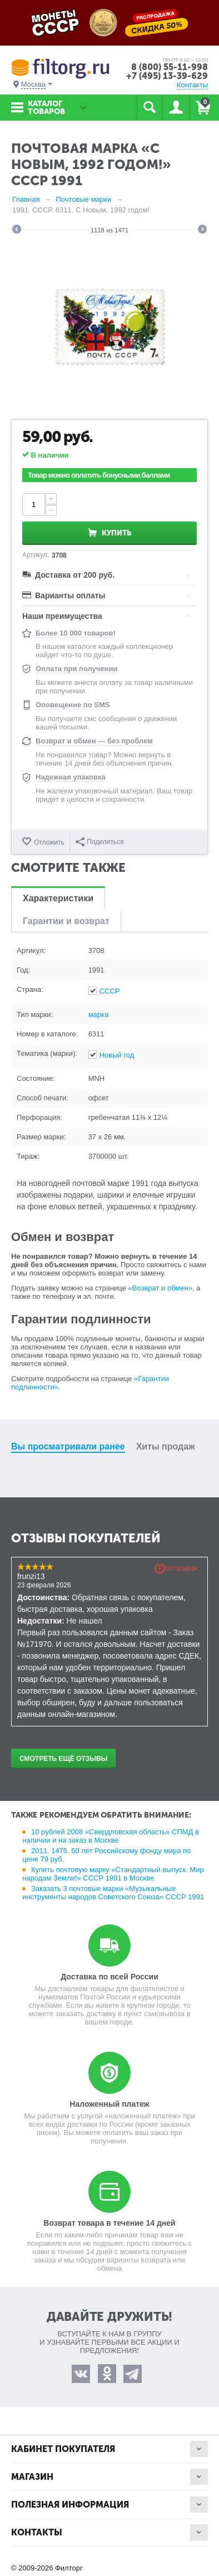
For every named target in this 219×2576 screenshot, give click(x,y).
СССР (109, 991)
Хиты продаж (165, 1446)
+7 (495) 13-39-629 (167, 76)
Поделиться (99, 841)
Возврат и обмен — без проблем (94, 741)
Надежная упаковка (71, 777)
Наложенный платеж (109, 2103)
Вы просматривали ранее (68, 1446)
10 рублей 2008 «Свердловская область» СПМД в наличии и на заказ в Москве (110, 1836)
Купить (116, 533)
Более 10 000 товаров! (76, 633)
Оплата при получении (76, 668)
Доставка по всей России (109, 1976)
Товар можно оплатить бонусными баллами (99, 475)
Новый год (117, 1055)
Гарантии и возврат (66, 921)
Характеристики (58, 898)
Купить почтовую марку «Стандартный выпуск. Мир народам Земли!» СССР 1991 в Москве (113, 1873)
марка (98, 1014)
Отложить (49, 842)
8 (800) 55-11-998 (169, 67)
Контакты (192, 85)
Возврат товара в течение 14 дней (109, 2222)
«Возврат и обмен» (160, 1288)
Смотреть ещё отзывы (63, 1759)
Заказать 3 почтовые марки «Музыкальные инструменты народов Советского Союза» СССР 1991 (113, 1892)
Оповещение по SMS (72, 705)
